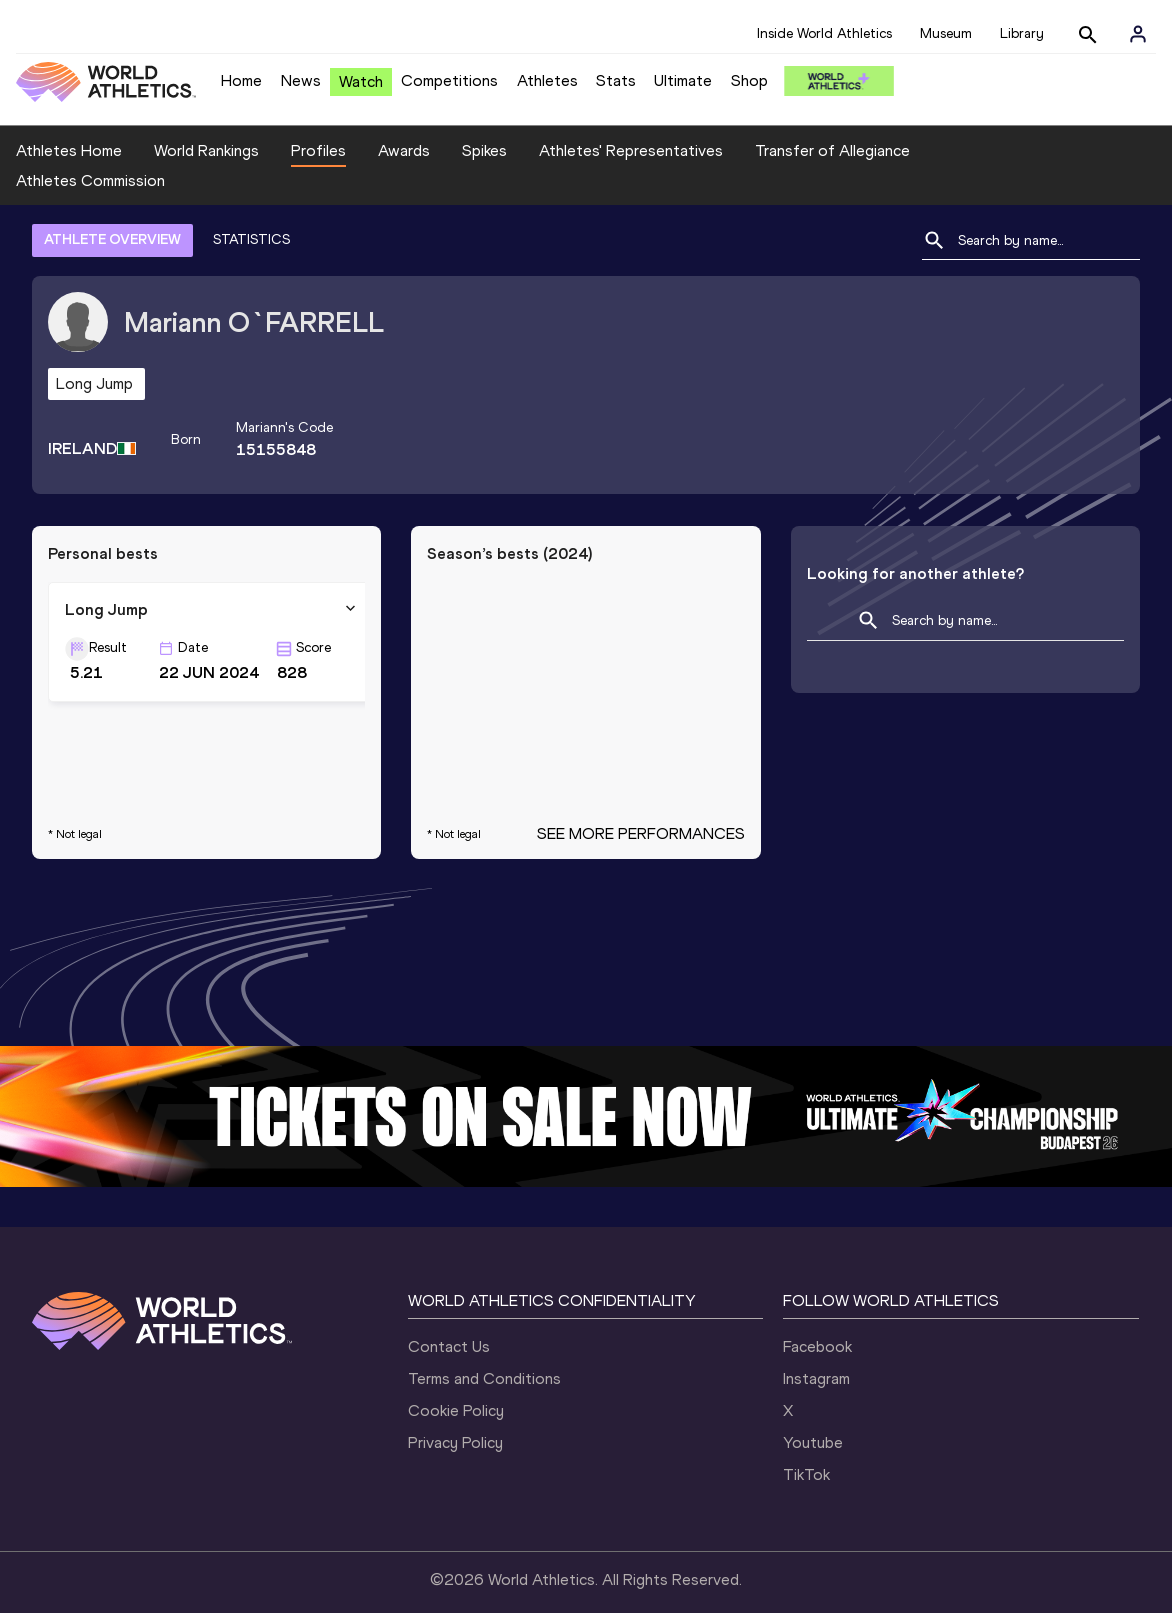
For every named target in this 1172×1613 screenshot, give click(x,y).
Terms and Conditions (484, 1351)
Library (1022, 33)
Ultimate (683, 80)
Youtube (813, 1415)
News (301, 80)
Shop (749, 80)
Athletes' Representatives (631, 150)
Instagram (816, 1351)
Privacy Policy (455, 1415)
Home (241, 80)
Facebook (817, 1319)
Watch (361, 81)
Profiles (318, 150)
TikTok (806, 1447)
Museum (946, 33)
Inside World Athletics (824, 33)
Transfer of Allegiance (832, 150)
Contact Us (449, 1319)
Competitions (449, 80)
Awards (404, 150)
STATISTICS (251, 212)
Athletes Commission (1016, 150)
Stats (616, 80)
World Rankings (206, 150)
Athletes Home (69, 150)
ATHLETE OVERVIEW (112, 212)
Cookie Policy (456, 1383)
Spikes (484, 150)
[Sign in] (1138, 34)
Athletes (547, 80)
